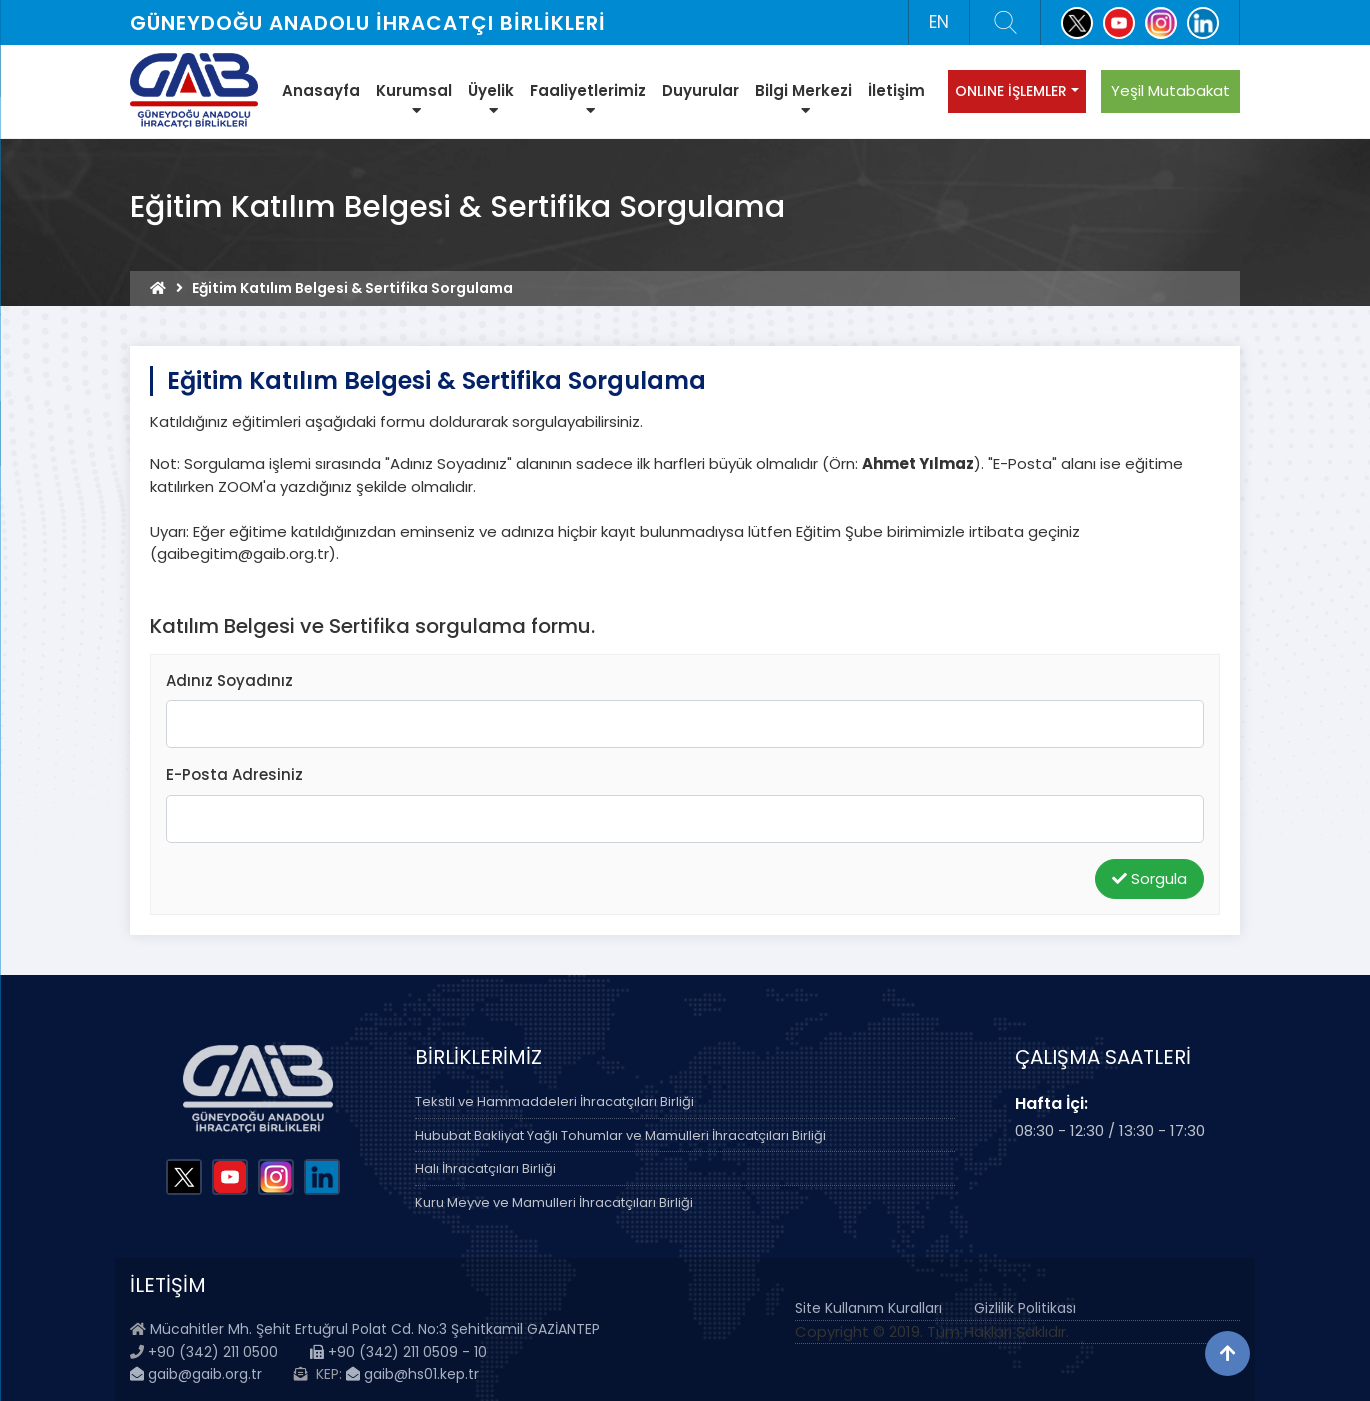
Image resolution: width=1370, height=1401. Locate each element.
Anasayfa (321, 90)
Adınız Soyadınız (229, 680)
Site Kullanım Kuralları (868, 1308)
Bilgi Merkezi (803, 99)
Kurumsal (414, 99)
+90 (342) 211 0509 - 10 (398, 1352)
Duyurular (700, 90)
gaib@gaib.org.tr (196, 1374)
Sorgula (1149, 878)
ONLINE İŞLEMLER (1011, 91)
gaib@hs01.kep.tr (412, 1374)
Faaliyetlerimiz (588, 99)
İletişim (896, 90)
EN (939, 22)
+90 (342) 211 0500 (213, 1352)
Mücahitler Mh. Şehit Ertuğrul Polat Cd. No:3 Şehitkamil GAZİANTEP (375, 1329)
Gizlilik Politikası (1025, 1308)
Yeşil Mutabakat (1170, 90)
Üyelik (491, 99)
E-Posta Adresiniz (234, 774)
